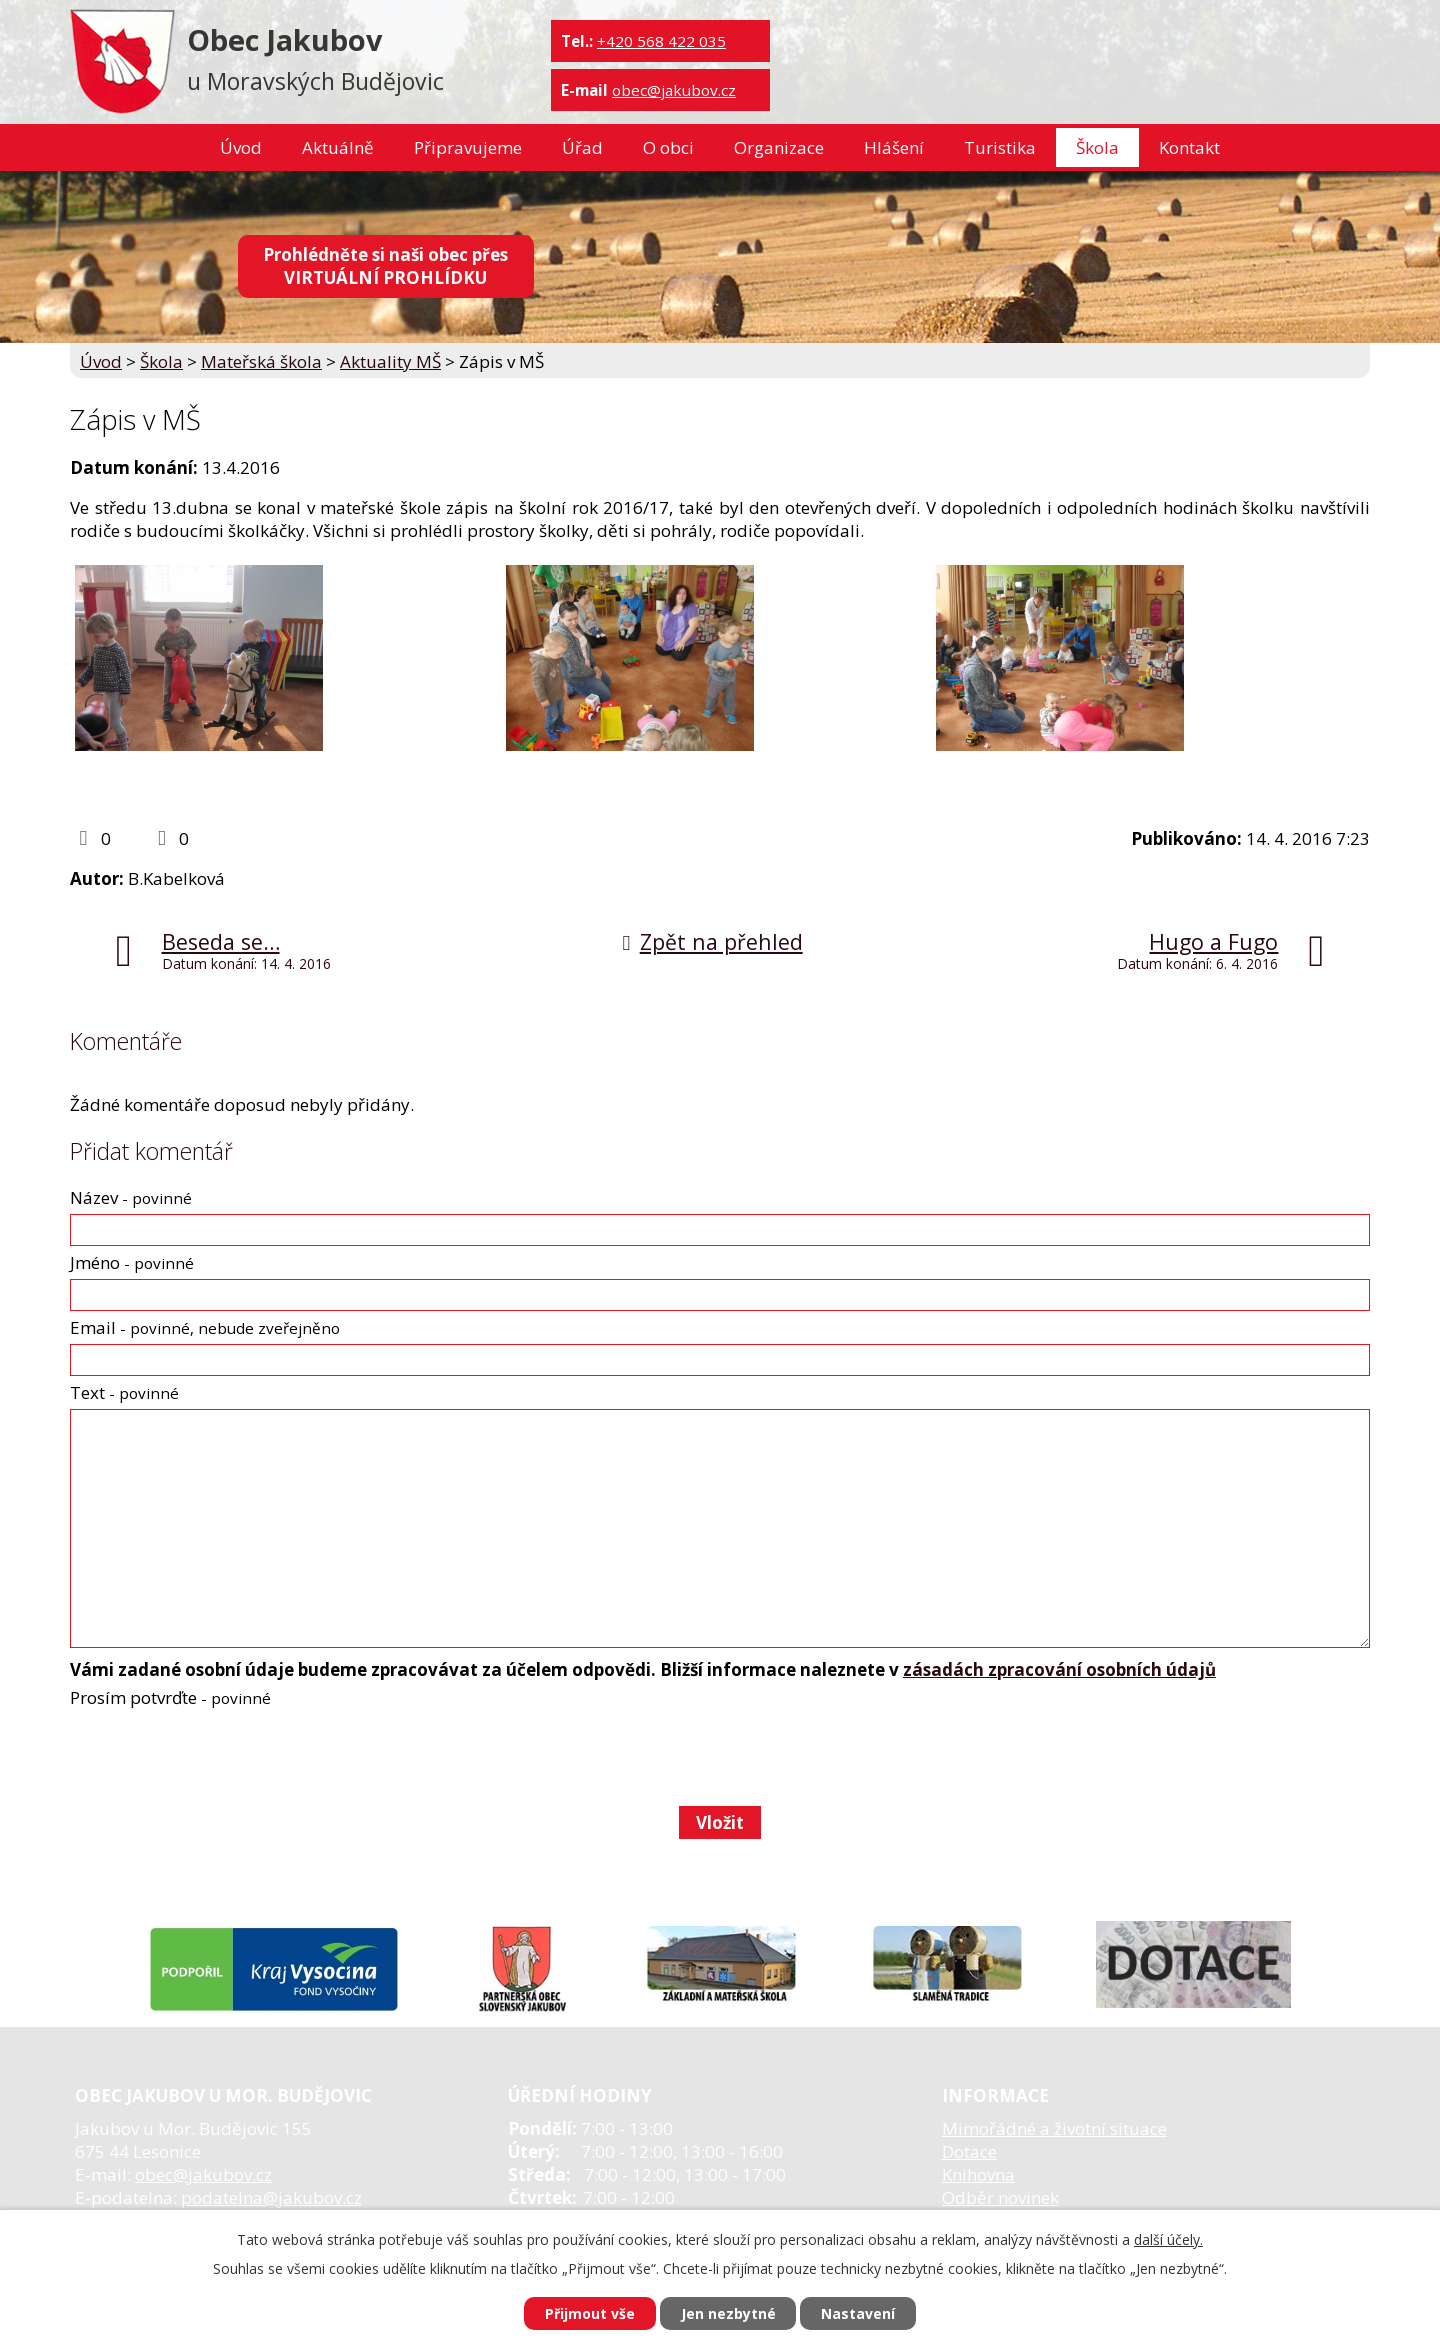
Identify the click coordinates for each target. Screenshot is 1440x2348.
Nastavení (859, 2313)
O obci (668, 147)
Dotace (969, 2151)
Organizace (779, 147)
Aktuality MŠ (390, 361)
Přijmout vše (590, 2313)
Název (131, 1197)
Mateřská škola (261, 361)
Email (205, 1327)
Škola (1097, 147)
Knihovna (978, 2174)
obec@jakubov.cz (674, 90)
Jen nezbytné (728, 2313)
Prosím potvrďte (170, 1697)
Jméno (132, 1262)
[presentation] (220, 1757)
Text (124, 1392)
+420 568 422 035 (661, 41)
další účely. (1168, 2239)
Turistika (1000, 147)
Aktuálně (338, 147)
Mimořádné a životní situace (1054, 2128)
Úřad (582, 147)
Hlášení (894, 147)
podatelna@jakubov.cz (271, 2197)
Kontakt (1189, 147)
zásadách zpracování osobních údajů (1059, 1669)
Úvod (241, 147)
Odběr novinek (1000, 2197)
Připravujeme (468, 147)
